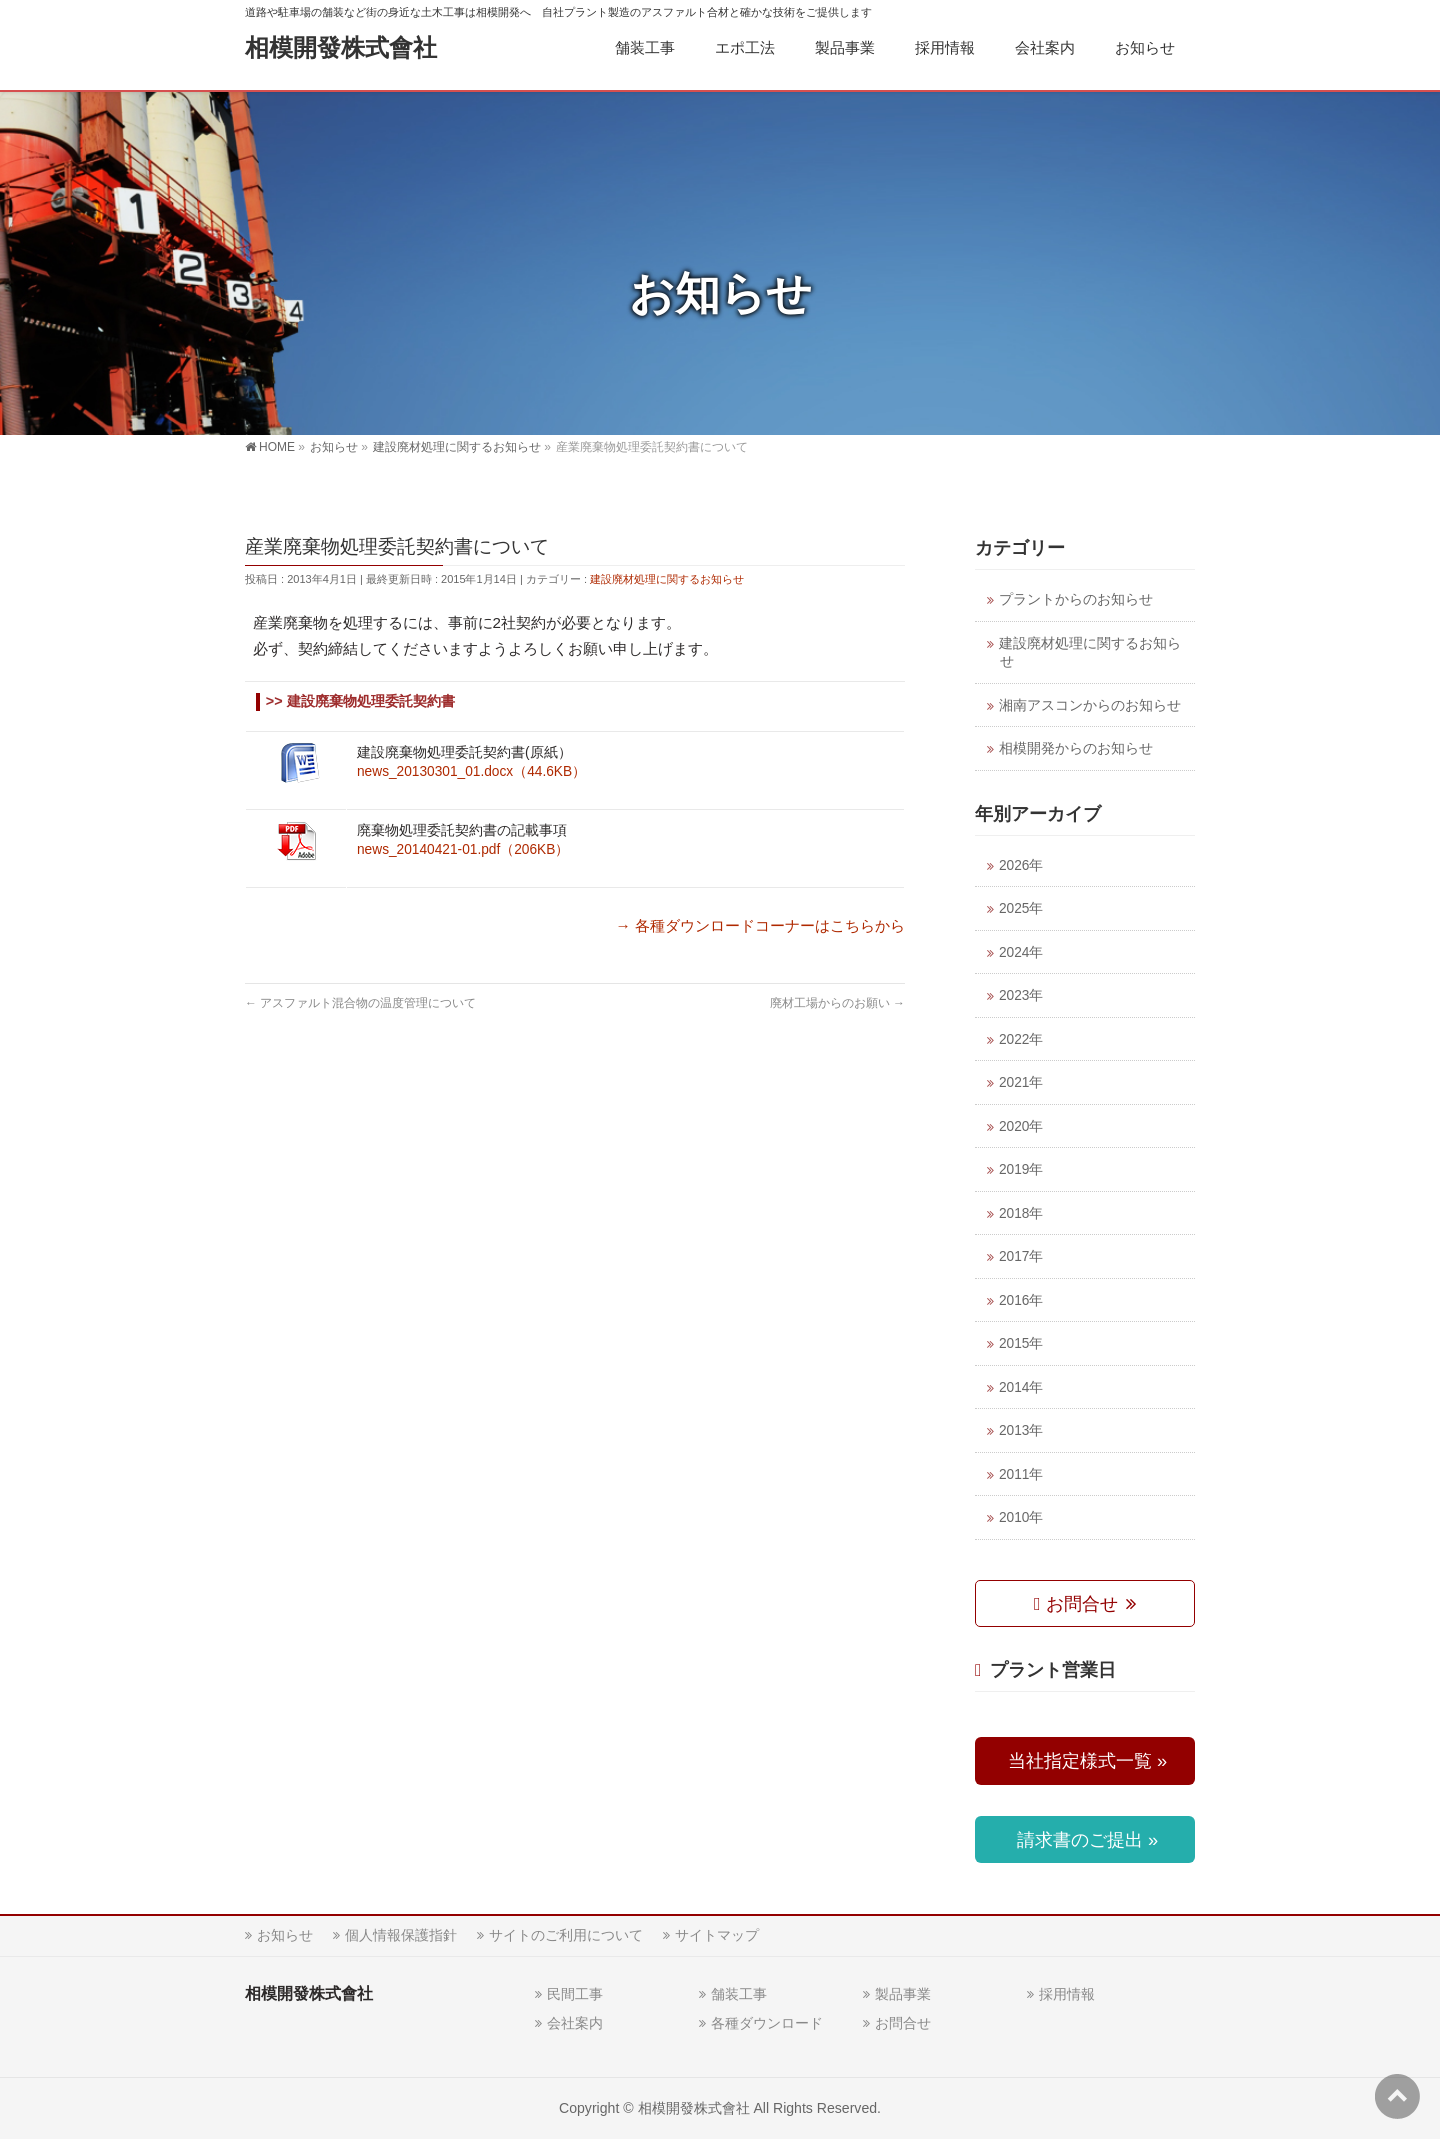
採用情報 (1067, 1994)
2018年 (1021, 1213)
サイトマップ (717, 1935)
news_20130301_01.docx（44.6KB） (471, 771)
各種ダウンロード (767, 2023)
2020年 (1021, 1126)
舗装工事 (739, 1994)
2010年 (1021, 1517)
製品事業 (903, 1994)
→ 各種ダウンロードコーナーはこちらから (760, 925)
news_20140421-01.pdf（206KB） (463, 849)
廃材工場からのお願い (837, 1003)
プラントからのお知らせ (1076, 599)
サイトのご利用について (566, 1935)
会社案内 (575, 2023)
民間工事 (575, 1994)
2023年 (1021, 995)
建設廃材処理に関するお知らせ (667, 579)
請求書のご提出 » (1085, 1839)
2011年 (1021, 1474)
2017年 (1021, 1256)
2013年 (1021, 1430)
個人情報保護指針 (401, 1935)
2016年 (1021, 1300)
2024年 (1021, 952)
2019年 (1021, 1169)
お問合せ (1078, 1603)
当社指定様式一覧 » (1085, 1760)
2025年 (1021, 908)
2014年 (1021, 1387)
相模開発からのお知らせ (1076, 748)
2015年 (1021, 1343)
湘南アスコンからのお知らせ (1090, 705)
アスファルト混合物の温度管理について (360, 1003)
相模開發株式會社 (341, 47)
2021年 (1021, 1082)
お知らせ (285, 1935)
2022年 (1021, 1039)
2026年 (1021, 865)
